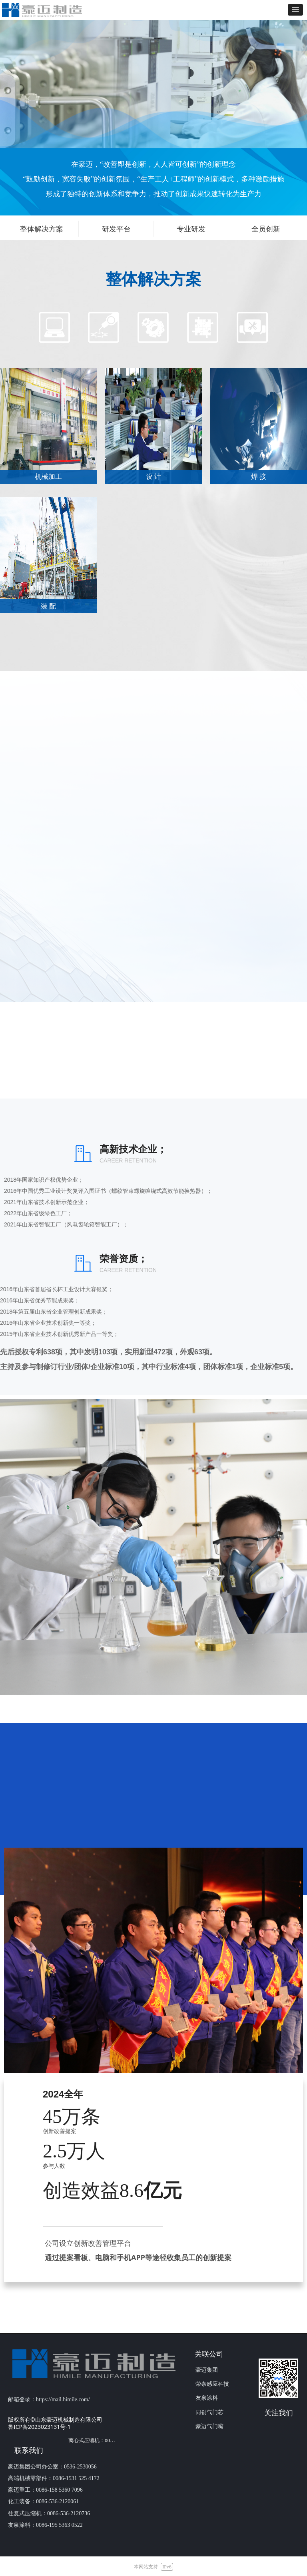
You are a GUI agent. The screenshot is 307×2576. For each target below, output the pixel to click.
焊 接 (258, 477)
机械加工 (48, 477)
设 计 (153, 477)
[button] (295, 10)
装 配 (48, 606)
